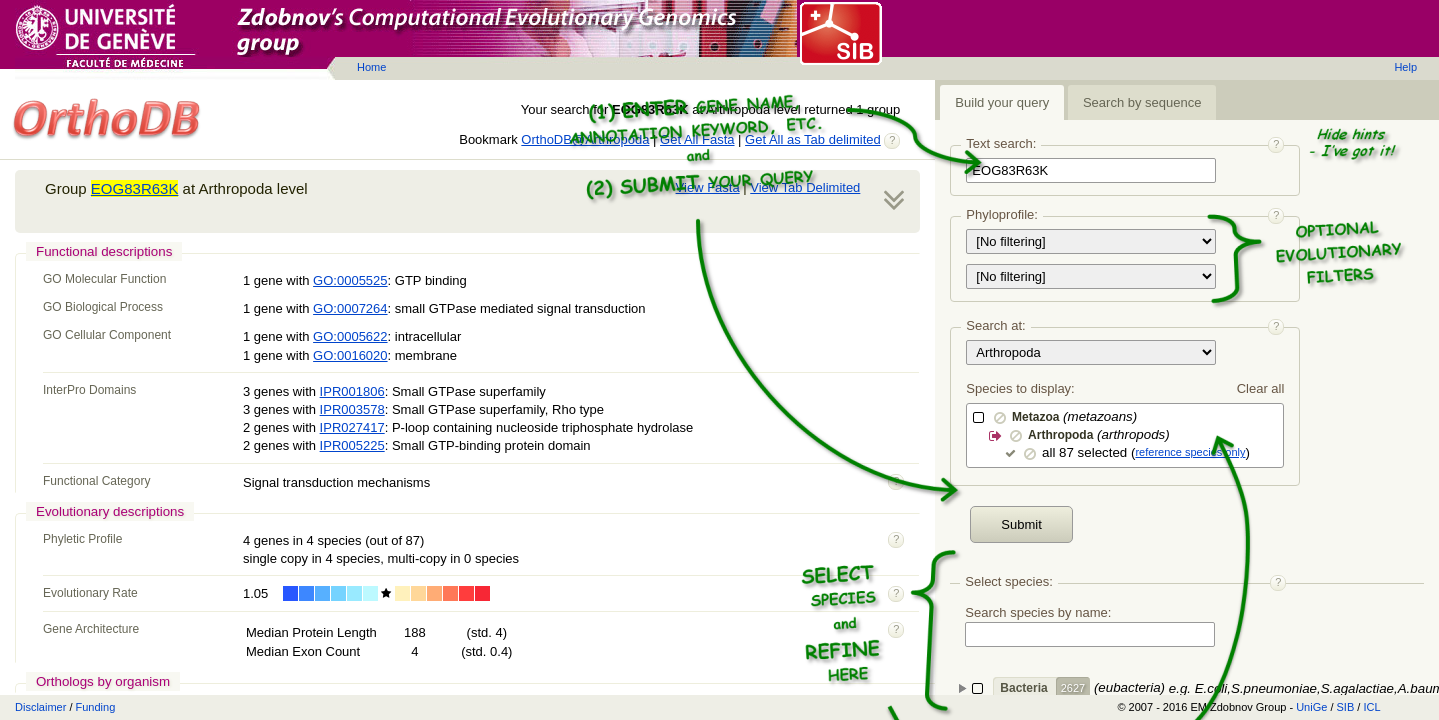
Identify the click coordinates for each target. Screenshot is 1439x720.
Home (371, 67)
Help (1405, 67)
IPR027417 (352, 427)
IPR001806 (352, 391)
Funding (96, 707)
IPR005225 (352, 445)
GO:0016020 (350, 355)
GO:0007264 (350, 308)
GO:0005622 (350, 336)
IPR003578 (352, 409)
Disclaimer (40, 707)
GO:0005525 (350, 280)
